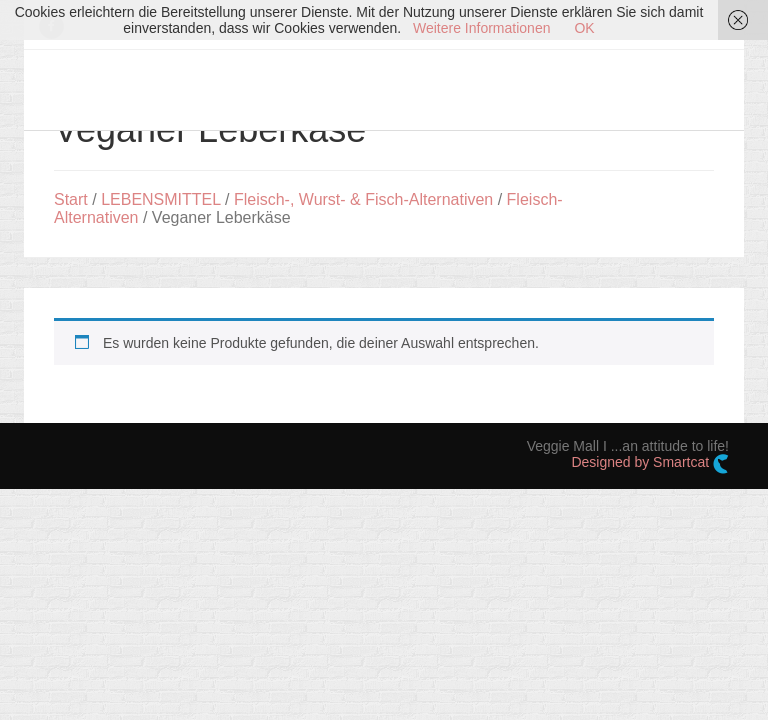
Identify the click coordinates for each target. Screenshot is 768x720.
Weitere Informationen (481, 28)
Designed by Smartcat (650, 464)
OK (584, 28)
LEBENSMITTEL (160, 199)
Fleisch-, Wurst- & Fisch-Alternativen (363, 199)
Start (71, 199)
